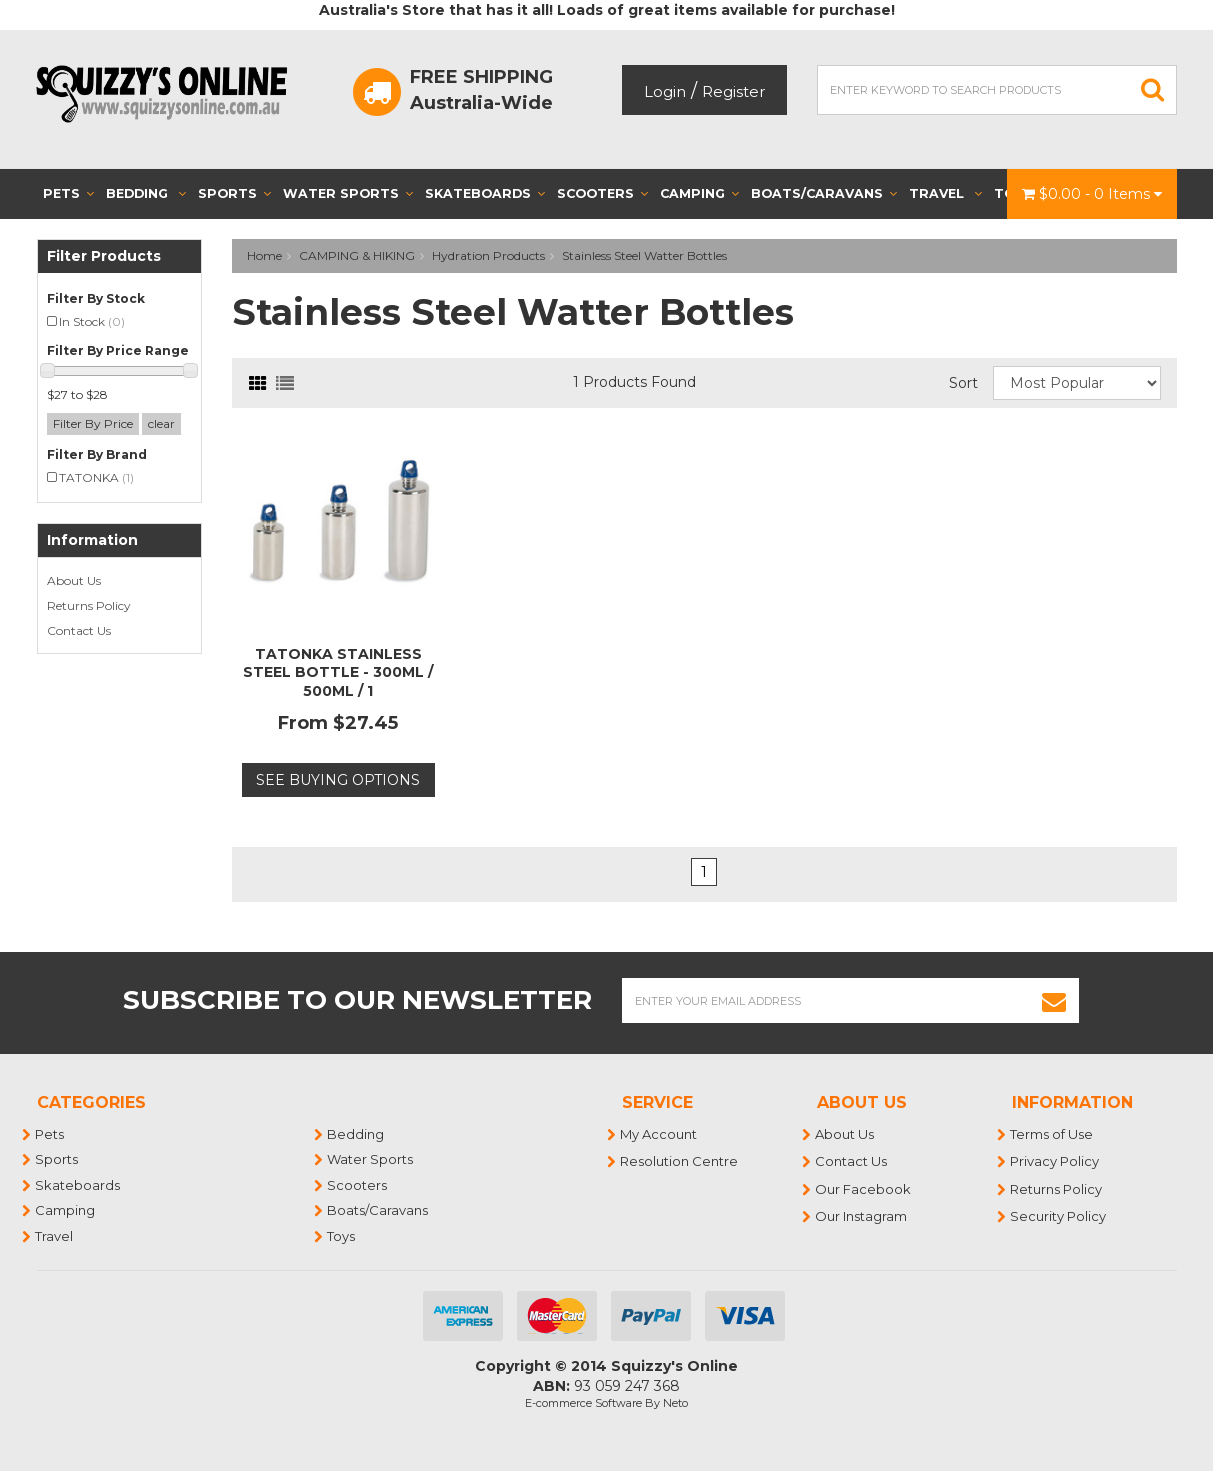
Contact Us (79, 630)
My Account (659, 1134)
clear (161, 423)
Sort (963, 383)
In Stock (92, 321)
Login (665, 91)
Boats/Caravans (824, 193)
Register (733, 91)
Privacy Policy (1055, 1161)
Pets (68, 193)
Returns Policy (89, 605)
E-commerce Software (583, 1403)
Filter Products (104, 256)
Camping (699, 193)
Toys (342, 1236)
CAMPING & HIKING (357, 255)
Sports (234, 193)
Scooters (602, 193)
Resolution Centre (680, 1161)
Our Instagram (862, 1216)
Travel (945, 193)
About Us (74, 580)
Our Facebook (864, 1189)
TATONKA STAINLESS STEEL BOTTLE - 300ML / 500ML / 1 (338, 672)
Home (264, 255)
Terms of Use (1052, 1134)
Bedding (146, 193)
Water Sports (348, 193)
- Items (1092, 194)
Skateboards (485, 193)
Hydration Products (488, 255)
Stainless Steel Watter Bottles (644, 255)
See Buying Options (338, 780)
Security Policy (1059, 1216)
